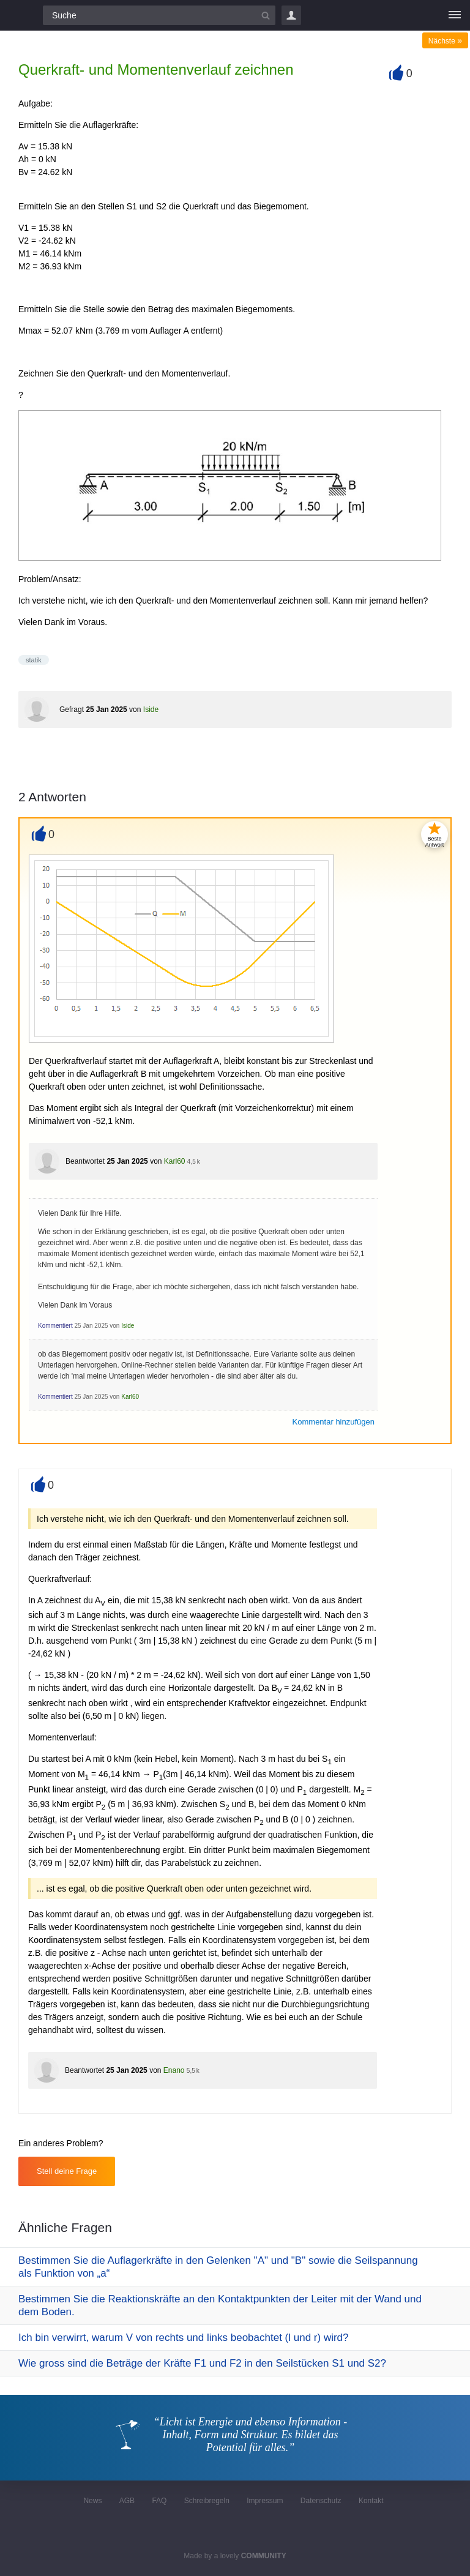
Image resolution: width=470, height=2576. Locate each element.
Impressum (265, 2500)
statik (34, 660)
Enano (174, 2070)
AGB (127, 2500)
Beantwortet (85, 1161)
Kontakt (371, 2500)
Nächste (445, 41)
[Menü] (454, 15)
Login (291, 15)
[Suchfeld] (159, 15)
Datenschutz (320, 2500)
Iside (151, 709)
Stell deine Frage (67, 2171)
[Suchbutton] (265, 15)
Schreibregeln (206, 2500)
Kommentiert (55, 1325)
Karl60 (174, 1161)
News (92, 2500)
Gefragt (71, 709)
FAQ (159, 2500)
